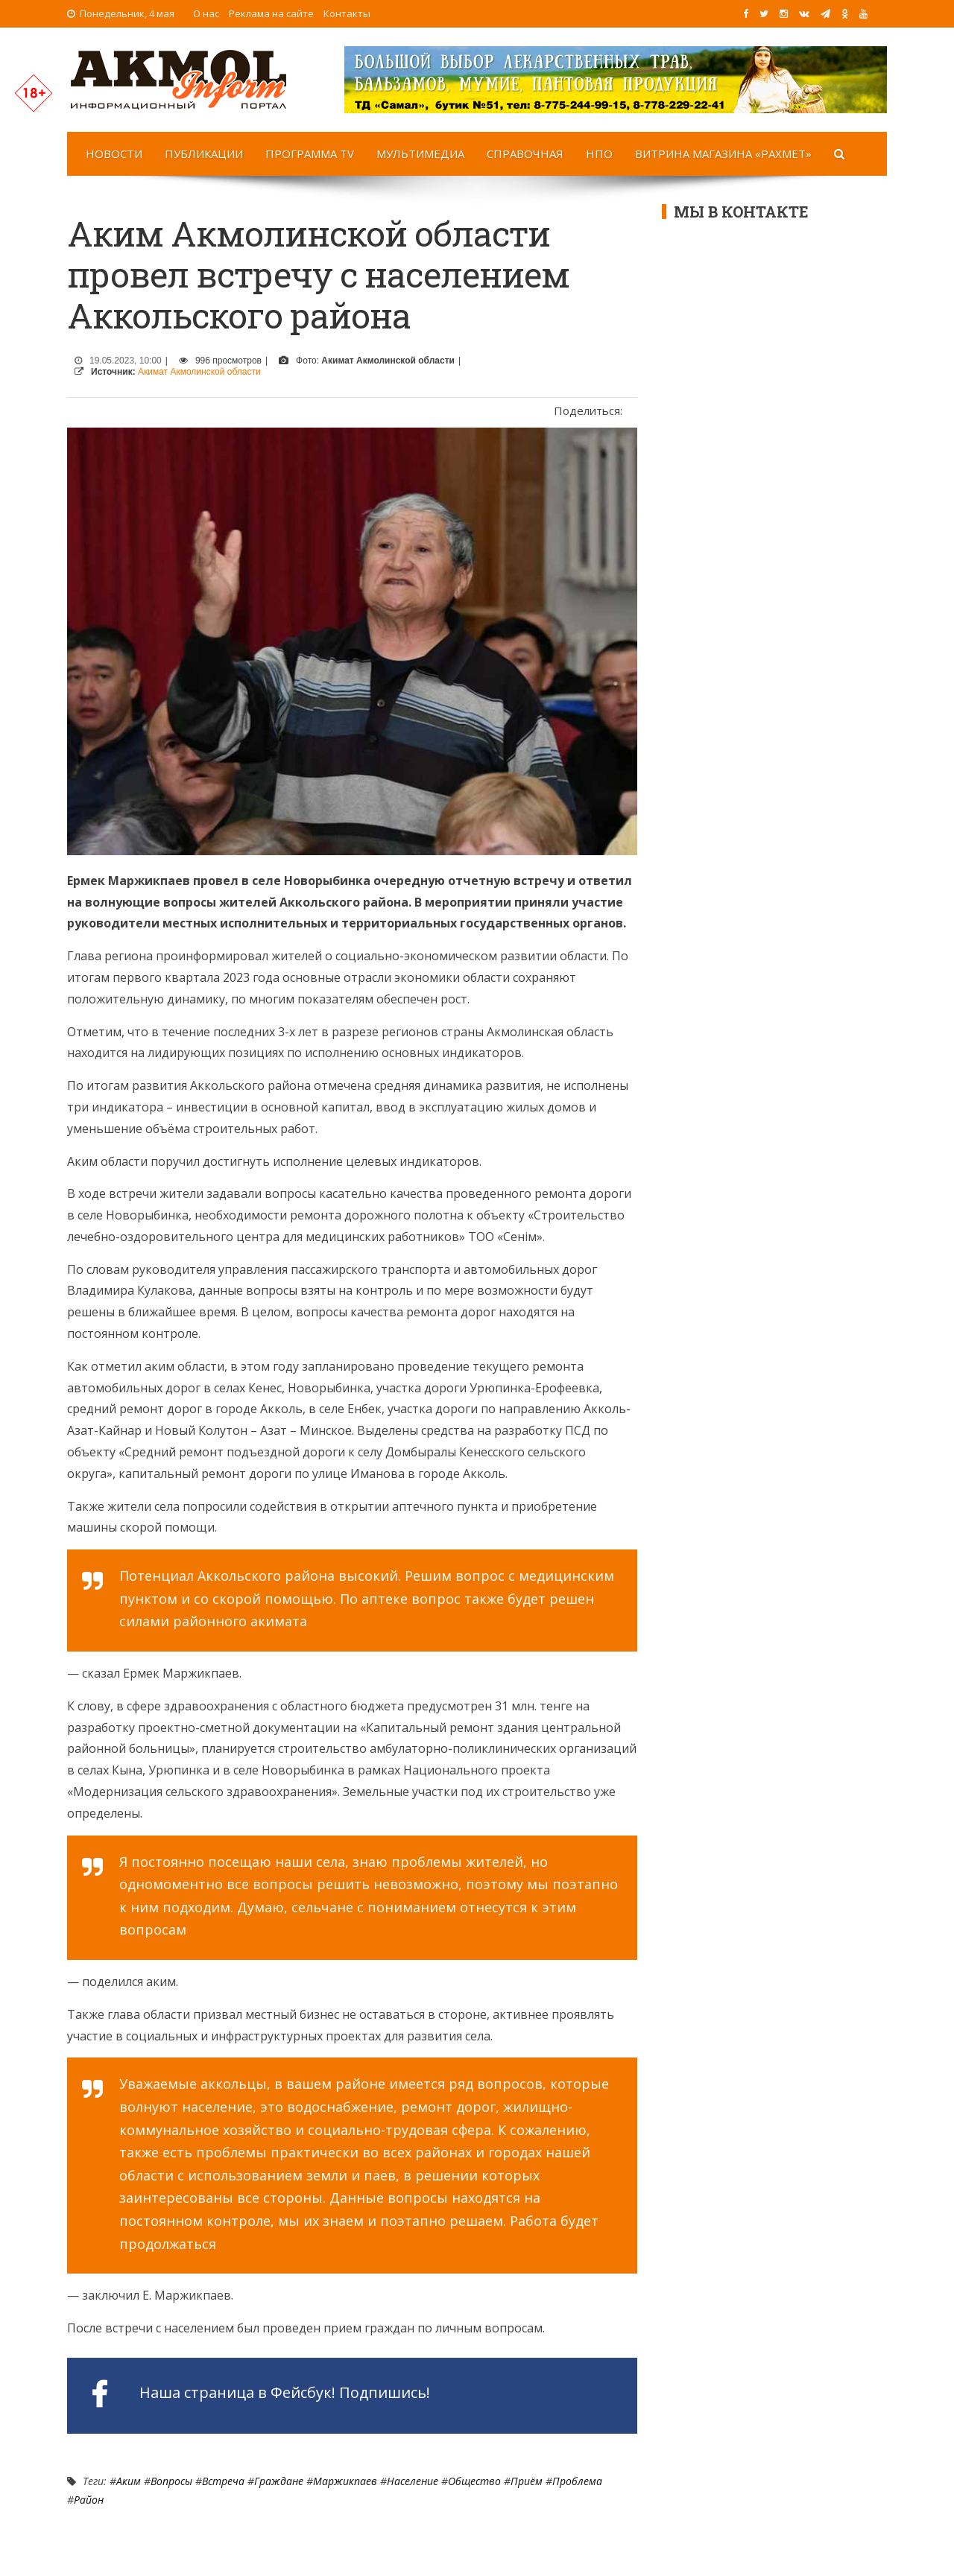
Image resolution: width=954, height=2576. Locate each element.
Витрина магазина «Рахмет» (723, 153)
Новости (114, 153)
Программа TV (309, 153)
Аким (128, 2481)
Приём (527, 2481)
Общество (474, 2481)
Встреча (223, 2481)
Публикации (204, 153)
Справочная (525, 153)
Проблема (577, 2481)
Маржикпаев (345, 2481)
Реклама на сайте (271, 13)
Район (89, 2500)
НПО (599, 153)
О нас (206, 13)
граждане (278, 2481)
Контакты (346, 13)
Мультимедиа (420, 153)
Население (412, 2481)
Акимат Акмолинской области (199, 372)
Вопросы (171, 2481)
